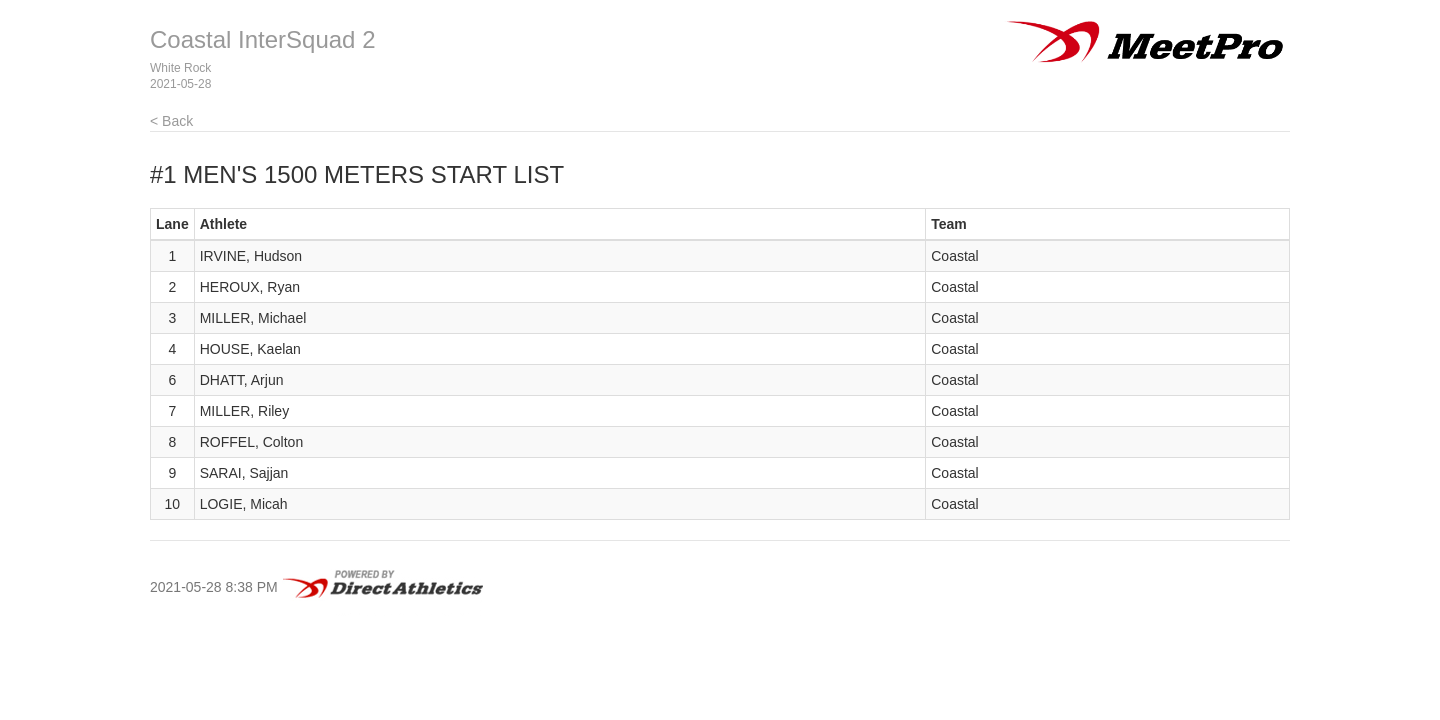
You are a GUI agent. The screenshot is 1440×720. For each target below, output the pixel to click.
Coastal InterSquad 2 (262, 39)
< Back (171, 121)
